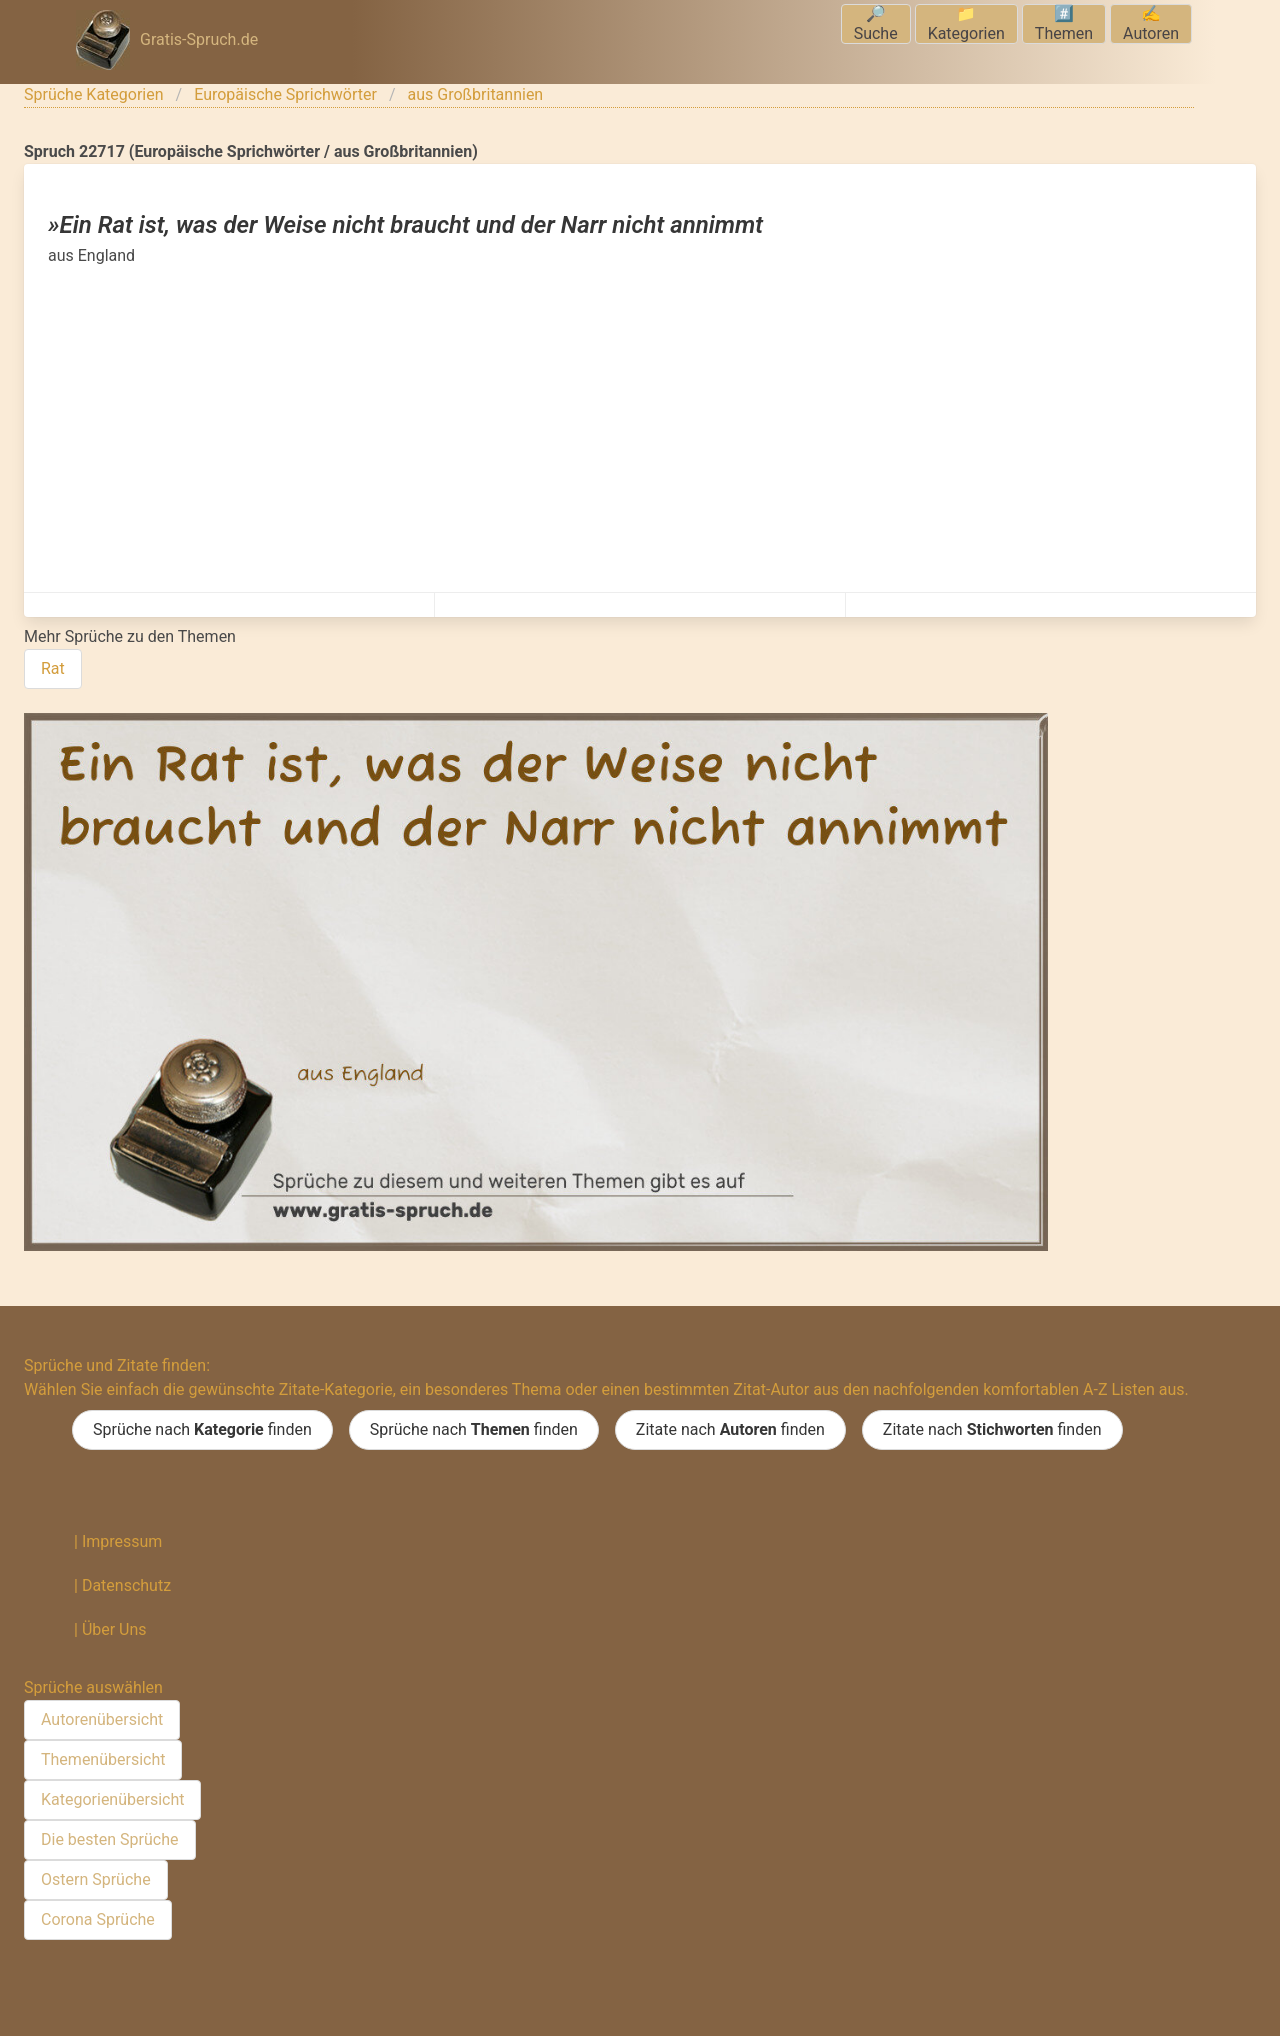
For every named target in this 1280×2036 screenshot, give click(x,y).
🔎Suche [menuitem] (876, 23)
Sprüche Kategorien (94, 94)
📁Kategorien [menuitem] (966, 23)
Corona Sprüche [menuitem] (98, 1919)
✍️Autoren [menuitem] (1151, 23)
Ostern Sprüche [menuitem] (96, 1879)
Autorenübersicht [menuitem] (102, 1719)
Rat (53, 668)
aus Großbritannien (476, 94)
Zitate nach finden (730, 1430)
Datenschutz (126, 1585)
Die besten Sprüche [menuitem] (110, 1839)
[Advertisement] (640, 418)
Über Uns (114, 1629)
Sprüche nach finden (202, 1430)
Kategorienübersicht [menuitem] (112, 1799)
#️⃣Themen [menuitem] (1064, 23)
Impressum (122, 1541)
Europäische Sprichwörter (285, 94)
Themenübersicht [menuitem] (103, 1759)
